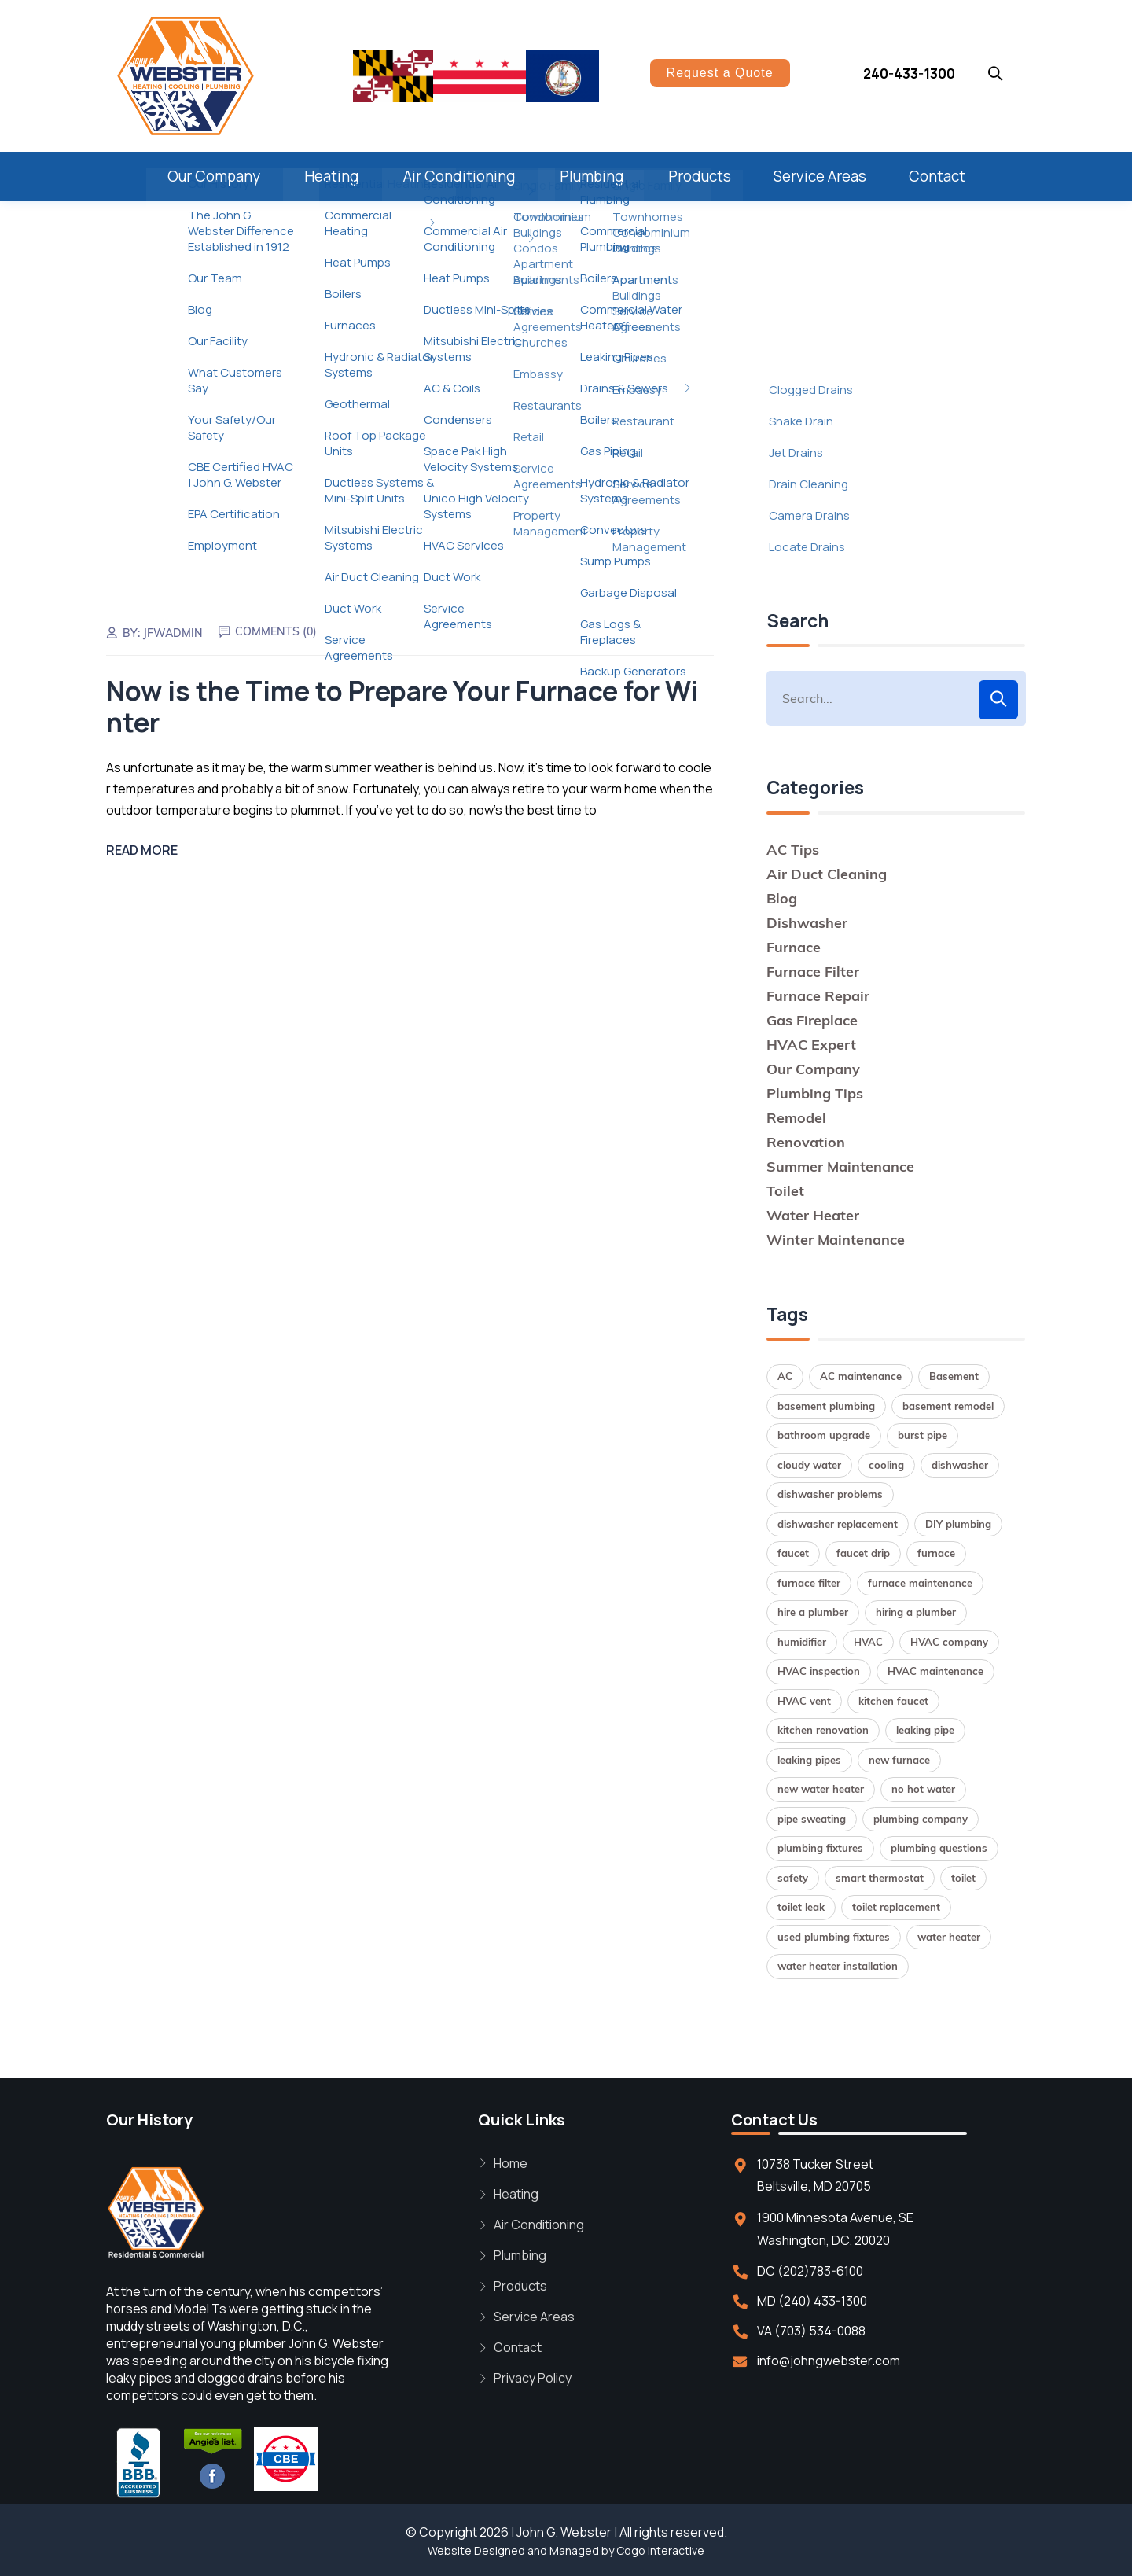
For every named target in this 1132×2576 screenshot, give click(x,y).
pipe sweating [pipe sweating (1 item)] (811, 1818)
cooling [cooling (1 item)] (886, 1465)
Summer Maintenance (840, 1166)
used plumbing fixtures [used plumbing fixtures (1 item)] (833, 1936)
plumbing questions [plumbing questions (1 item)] (939, 1848)
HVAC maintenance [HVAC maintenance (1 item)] (935, 1671)
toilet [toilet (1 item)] (963, 1877)
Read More (142, 850)
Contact (937, 176)
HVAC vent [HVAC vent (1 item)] (804, 1701)
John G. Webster (564, 2532)
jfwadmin (173, 633)
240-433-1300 (909, 73)
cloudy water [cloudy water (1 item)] (809, 1465)
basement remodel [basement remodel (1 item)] (948, 1406)
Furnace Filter (812, 971)
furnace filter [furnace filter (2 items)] (808, 1583)
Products (699, 176)
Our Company (213, 176)
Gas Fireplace (812, 1020)
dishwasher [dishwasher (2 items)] (960, 1465)
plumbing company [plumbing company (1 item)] (920, 1818)
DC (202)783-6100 (810, 2271)
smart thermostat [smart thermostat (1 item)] (880, 1877)
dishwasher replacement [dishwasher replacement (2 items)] (837, 1524)
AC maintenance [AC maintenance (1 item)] (861, 1376)
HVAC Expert (811, 1045)
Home (510, 2163)
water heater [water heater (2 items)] (948, 1936)
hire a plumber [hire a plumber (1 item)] (812, 1612)
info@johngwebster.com (828, 2360)
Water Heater (812, 1215)
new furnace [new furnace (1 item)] (899, 1760)
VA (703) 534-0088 (811, 2330)
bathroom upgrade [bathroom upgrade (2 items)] (823, 1435)
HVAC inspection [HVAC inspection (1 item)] (818, 1671)
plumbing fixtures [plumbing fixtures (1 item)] (820, 1848)
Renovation (805, 1142)
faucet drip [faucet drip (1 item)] (863, 1553)
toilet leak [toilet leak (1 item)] (801, 1907)
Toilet (785, 1191)
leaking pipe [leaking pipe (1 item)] (925, 1730)
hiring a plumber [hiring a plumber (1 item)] (916, 1612)
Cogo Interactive (660, 2550)
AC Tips (792, 850)
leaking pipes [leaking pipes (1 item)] (809, 1760)
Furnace (793, 947)
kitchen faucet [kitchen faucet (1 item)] (893, 1701)
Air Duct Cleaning (826, 874)
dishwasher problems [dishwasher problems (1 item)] (830, 1494)
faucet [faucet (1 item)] (793, 1553)
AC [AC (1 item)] (784, 1376)
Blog (781, 898)
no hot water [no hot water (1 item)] (923, 1789)
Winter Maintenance (835, 1240)
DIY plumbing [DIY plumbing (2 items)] (958, 1524)
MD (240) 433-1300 (812, 2300)
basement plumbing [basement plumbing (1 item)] (826, 1406)
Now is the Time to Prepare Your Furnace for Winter (402, 706)
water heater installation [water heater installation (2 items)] (837, 1966)
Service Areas (820, 176)
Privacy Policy (533, 2377)
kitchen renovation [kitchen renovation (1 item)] (823, 1730)
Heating (331, 176)
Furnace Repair (817, 996)
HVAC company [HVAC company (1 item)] (949, 1642)
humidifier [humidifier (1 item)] (801, 1642)
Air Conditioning (459, 176)
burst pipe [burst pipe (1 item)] (922, 1435)
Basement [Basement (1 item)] (954, 1376)
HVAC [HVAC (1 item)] (868, 1642)
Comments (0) (276, 631)
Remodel (796, 1118)
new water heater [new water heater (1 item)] (820, 1789)
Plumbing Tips (814, 1093)
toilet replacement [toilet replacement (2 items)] (896, 1907)
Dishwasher (806, 923)
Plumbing (592, 176)
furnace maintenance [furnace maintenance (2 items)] (920, 1583)
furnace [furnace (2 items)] (936, 1553)
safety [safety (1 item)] (792, 1877)
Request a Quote (720, 72)
